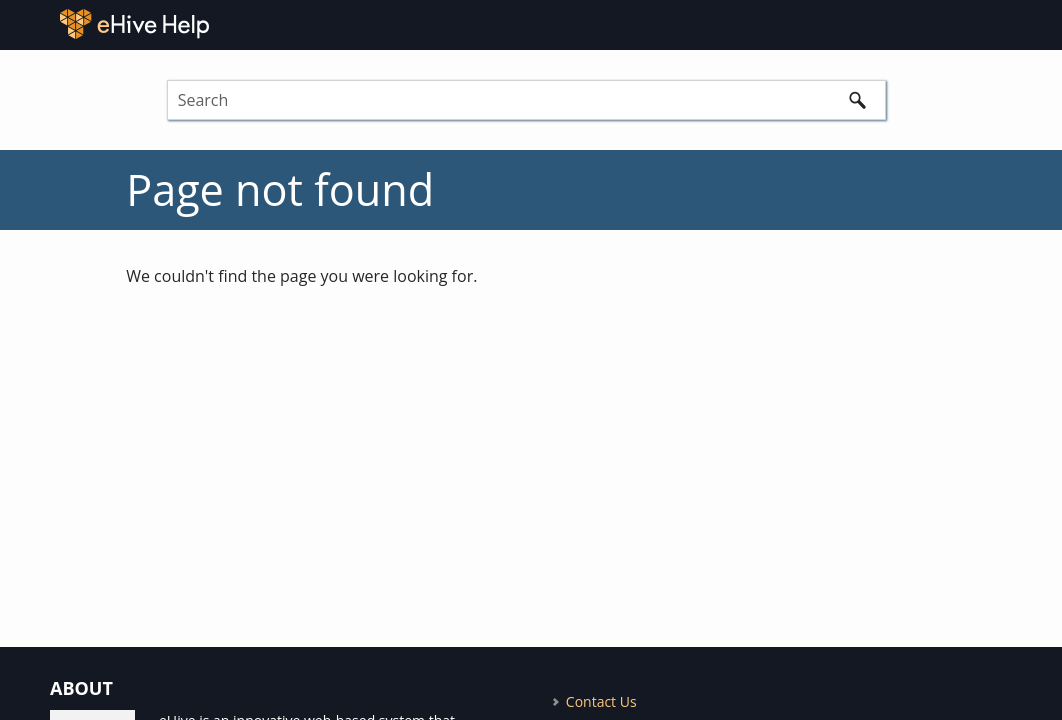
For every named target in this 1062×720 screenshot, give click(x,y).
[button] (858, 100)
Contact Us (601, 701)
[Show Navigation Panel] (1038, 24)
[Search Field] (526, 100)
